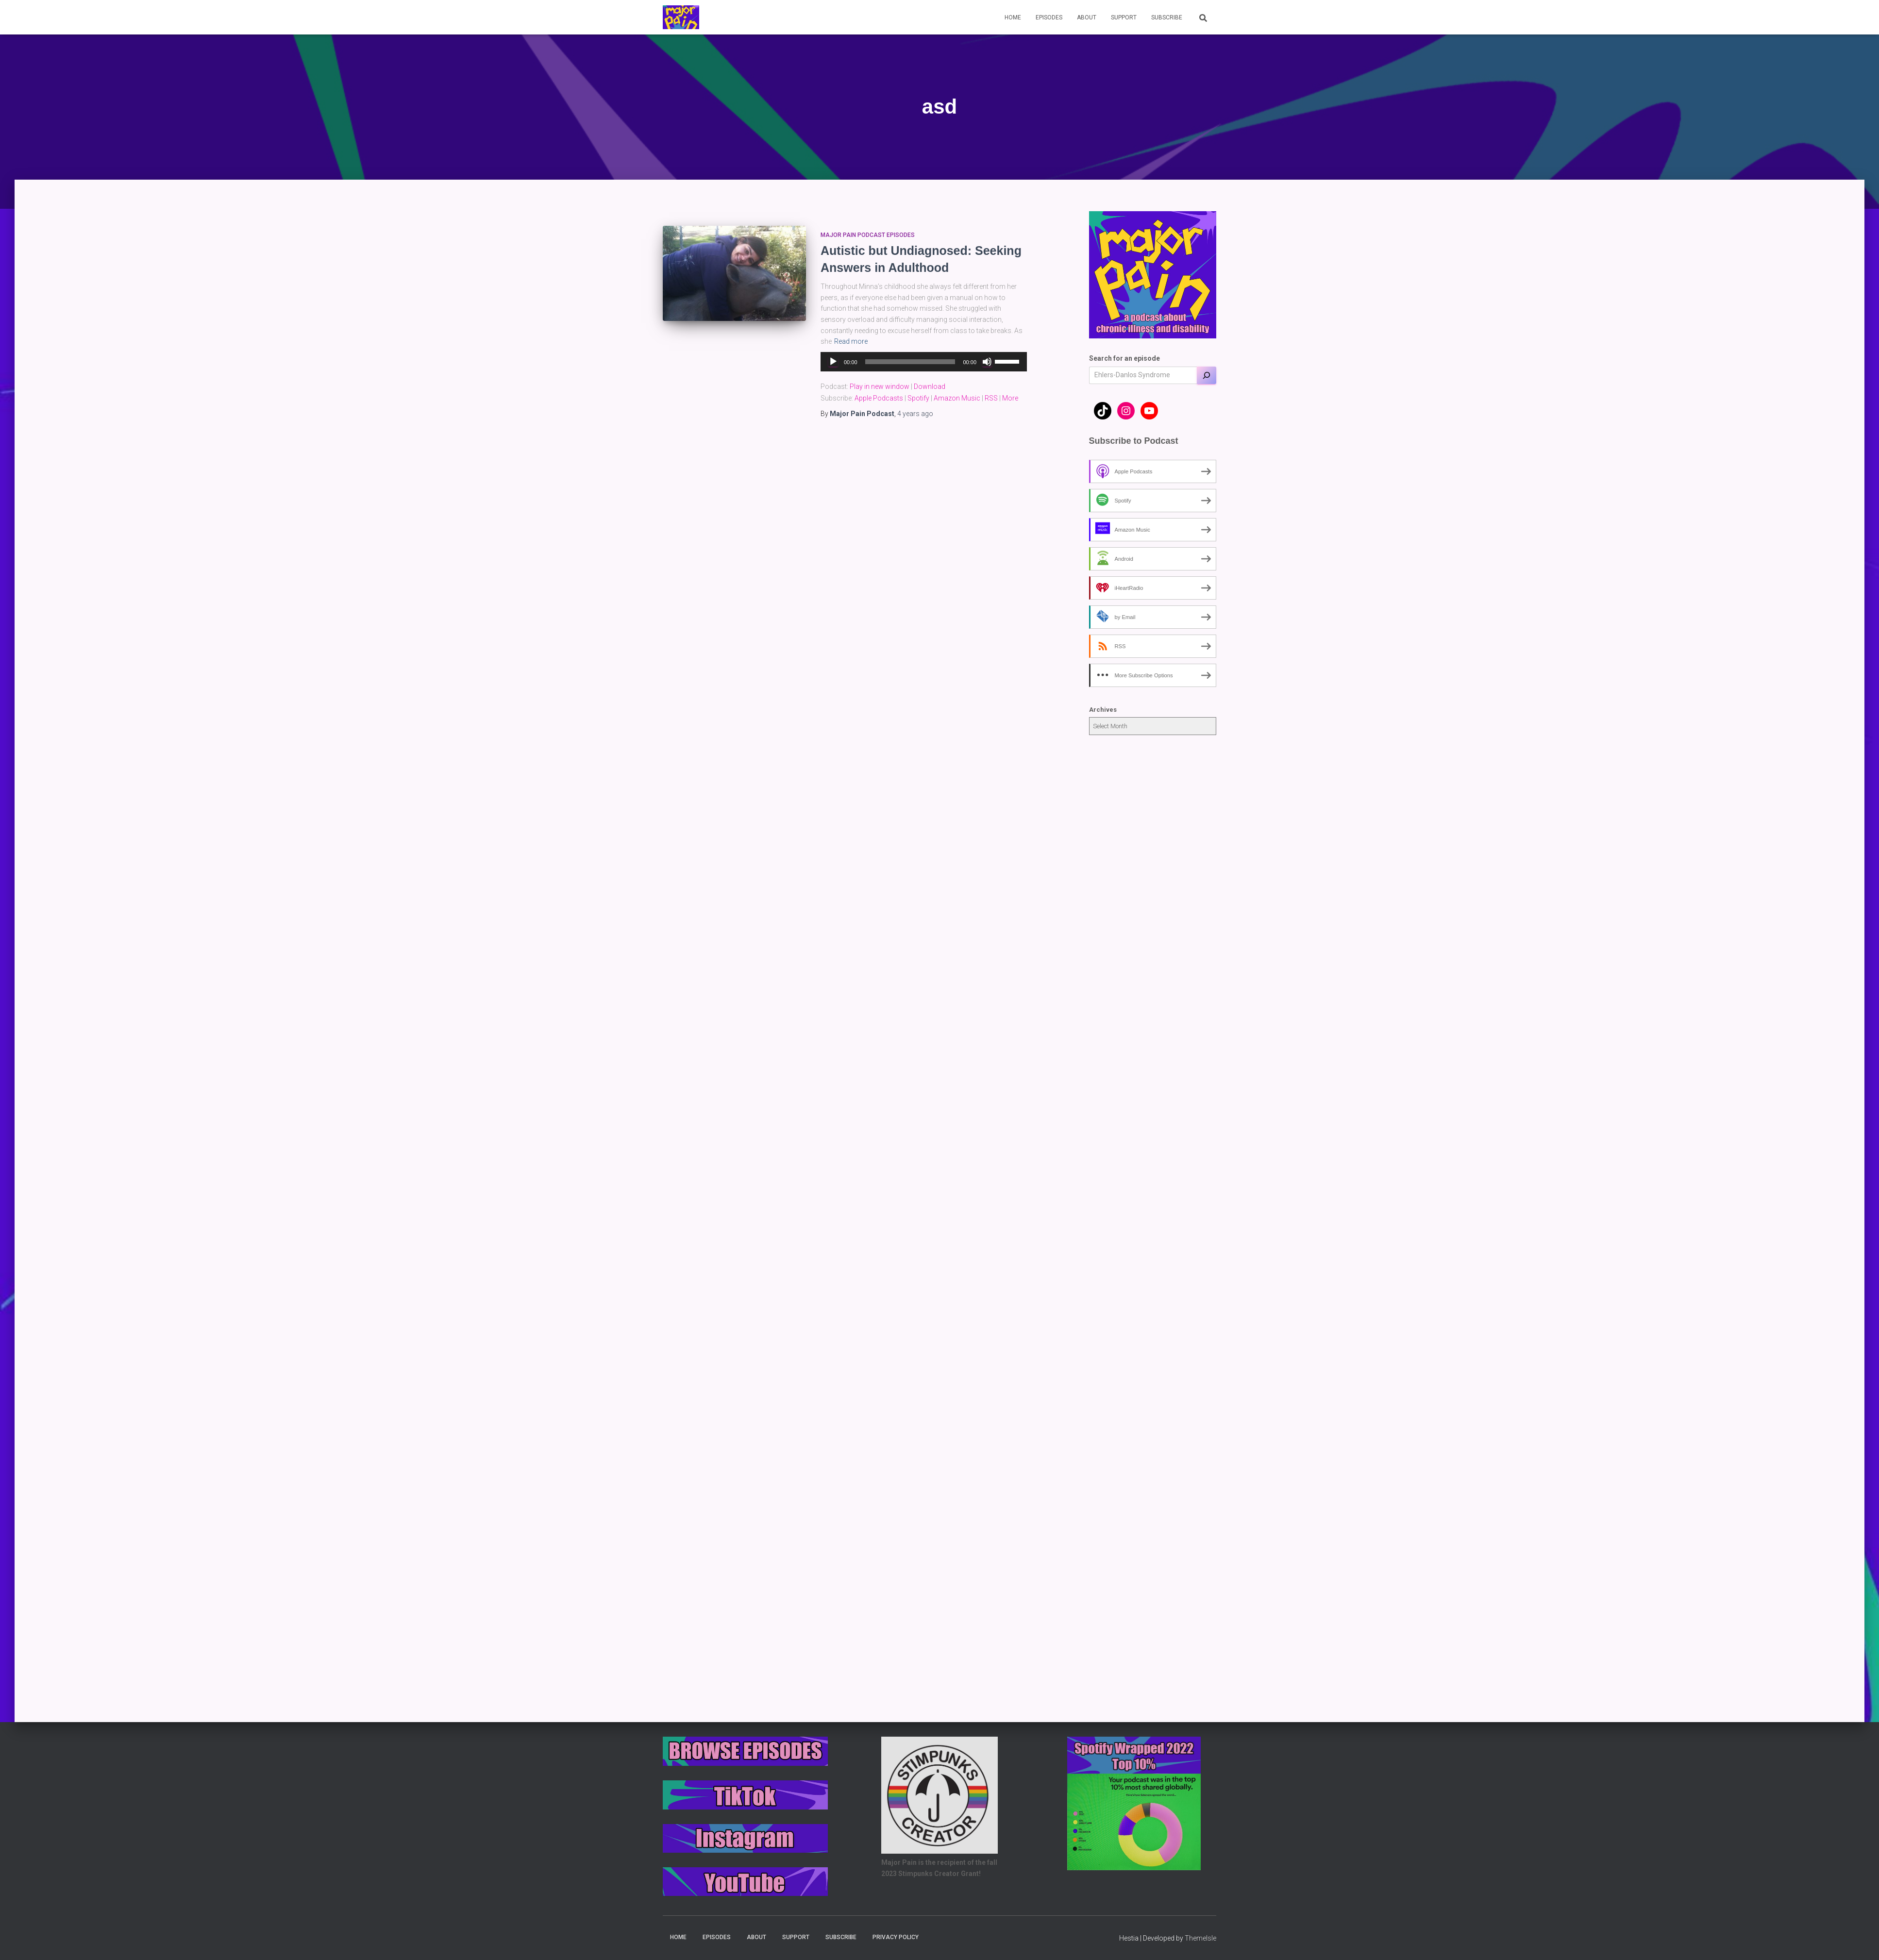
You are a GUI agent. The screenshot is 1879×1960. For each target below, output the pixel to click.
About (1086, 17)
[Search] (1206, 375)
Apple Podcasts (879, 398)
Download (929, 386)
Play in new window (879, 386)
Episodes (1049, 17)
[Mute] (987, 362)
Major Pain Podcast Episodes (868, 235)
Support (1124, 17)
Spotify (918, 398)
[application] (924, 361)
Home (1013, 17)
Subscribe (1166, 17)
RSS (991, 398)
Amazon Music (957, 398)
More (1010, 398)
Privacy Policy (895, 1937)
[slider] (910, 361)
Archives (1103, 709)
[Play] (833, 362)
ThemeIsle (1200, 1938)
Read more (851, 341)
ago (915, 414)
